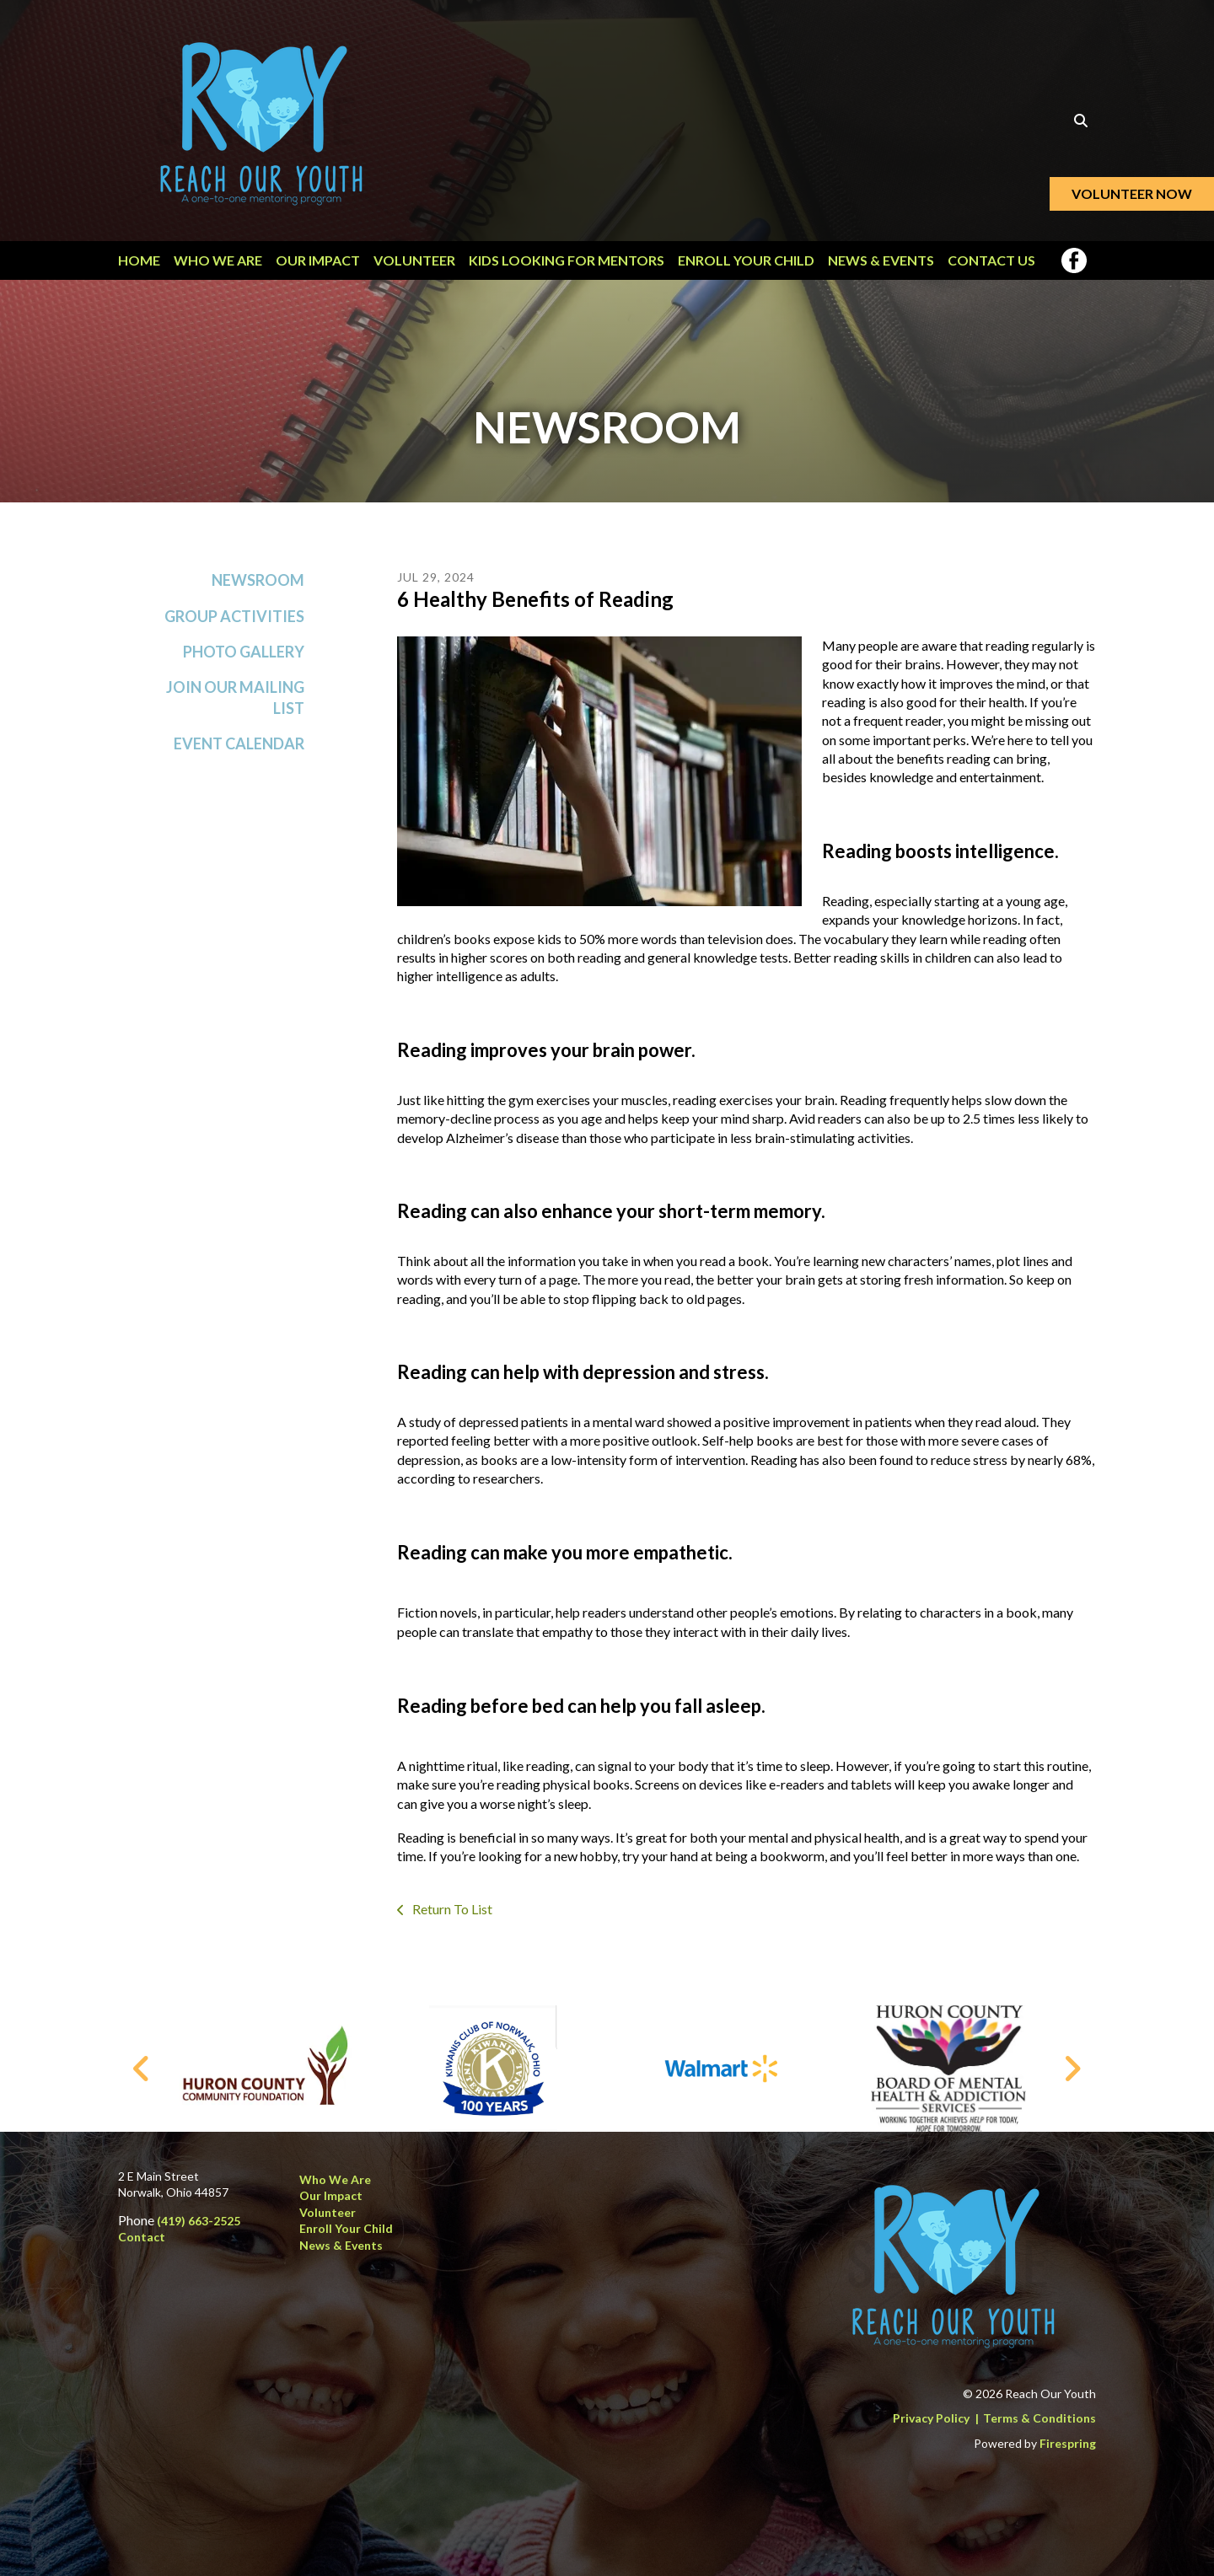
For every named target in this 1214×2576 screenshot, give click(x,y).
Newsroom (258, 580)
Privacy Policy (931, 2418)
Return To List (451, 1909)
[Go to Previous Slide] (142, 2068)
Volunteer (414, 260)
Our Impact (318, 260)
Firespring (1067, 2443)
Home (139, 260)
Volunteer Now (1132, 193)
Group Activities (234, 616)
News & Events (881, 260)
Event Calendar (239, 743)
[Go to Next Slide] (1071, 2068)
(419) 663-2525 (198, 2221)
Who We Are (218, 260)
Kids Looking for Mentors (566, 260)
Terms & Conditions (1039, 2418)
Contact (141, 2237)
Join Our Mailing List (235, 697)
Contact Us (991, 260)
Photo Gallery (243, 651)
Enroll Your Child (746, 260)
